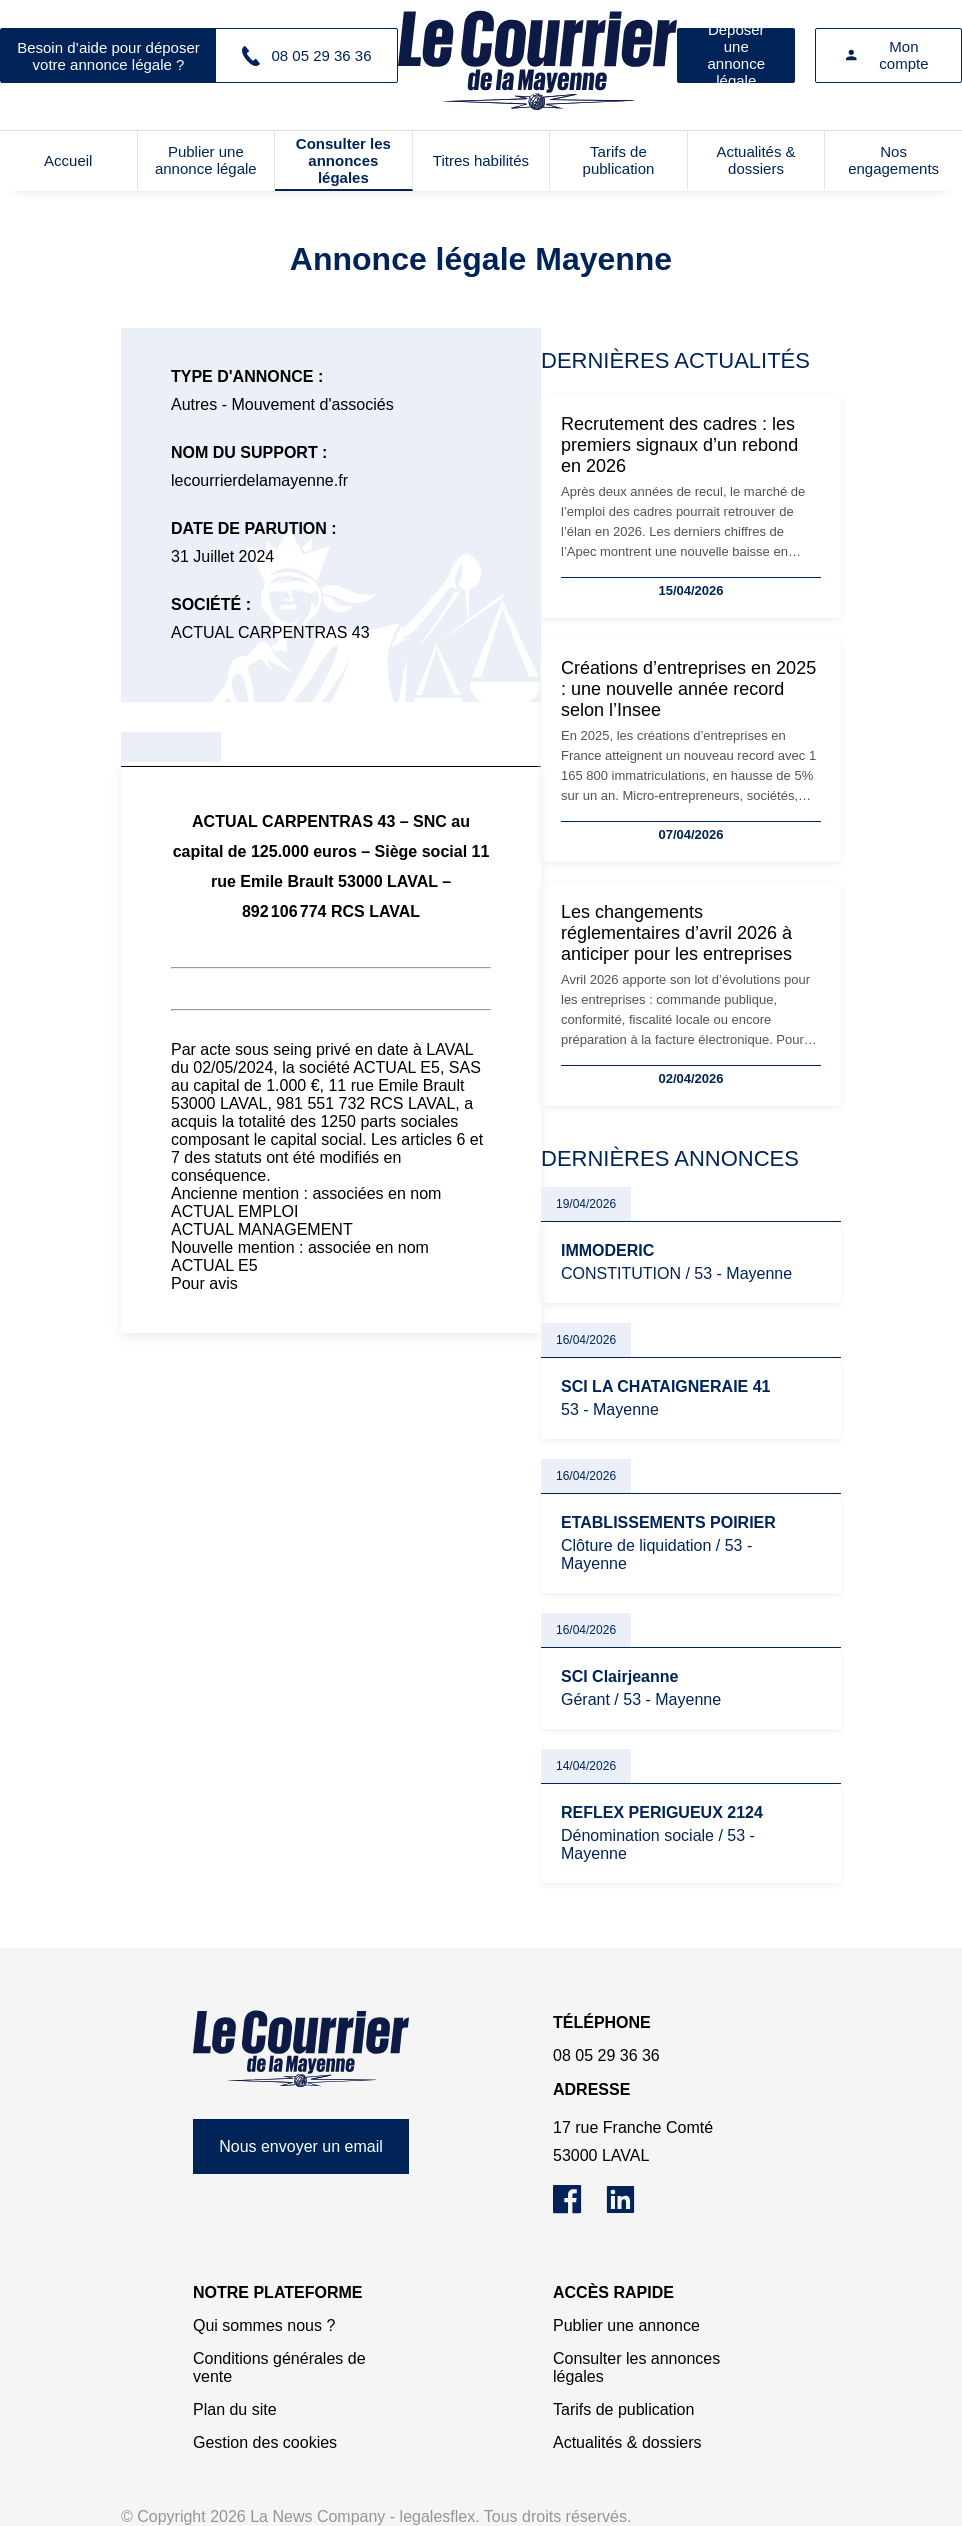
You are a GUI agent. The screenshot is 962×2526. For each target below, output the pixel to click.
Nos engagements (893, 160)
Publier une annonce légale (206, 160)
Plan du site (235, 2409)
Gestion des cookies (265, 2442)
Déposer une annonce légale (736, 55)
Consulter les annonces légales (343, 160)
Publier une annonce (626, 2325)
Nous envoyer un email (301, 2146)
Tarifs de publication (619, 160)
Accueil (68, 160)
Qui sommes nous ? (264, 2325)
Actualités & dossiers (755, 160)
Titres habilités (481, 160)
